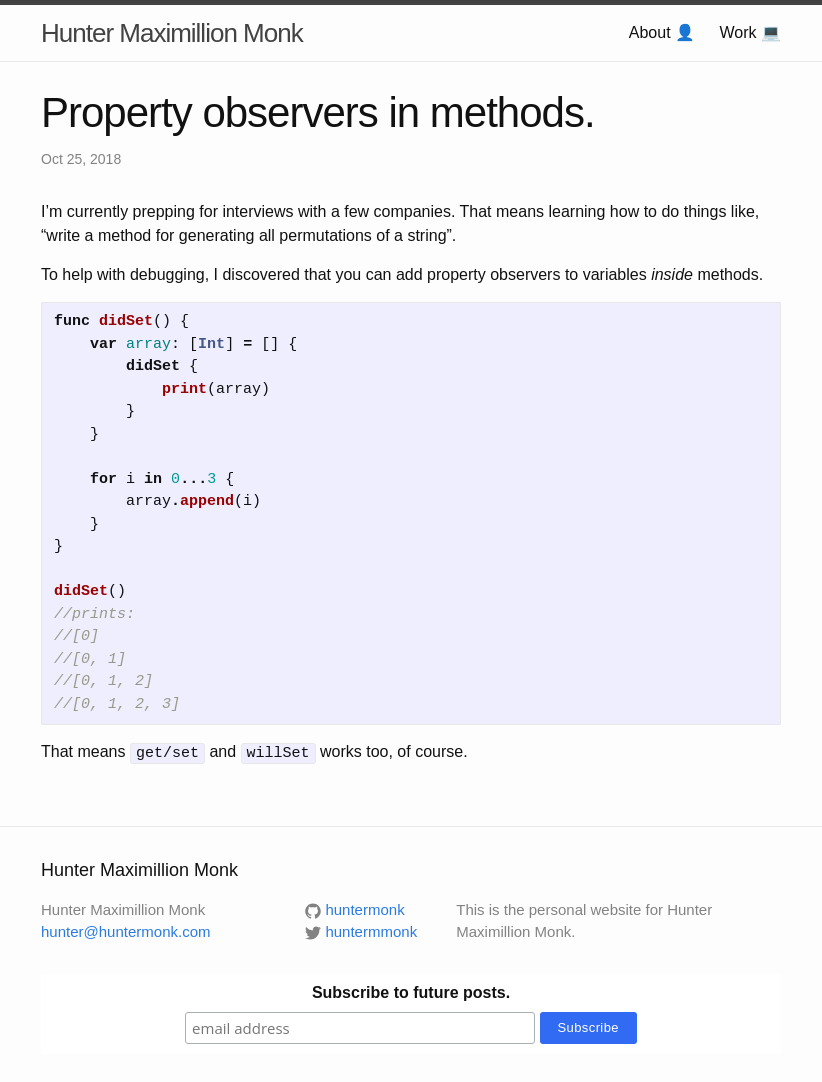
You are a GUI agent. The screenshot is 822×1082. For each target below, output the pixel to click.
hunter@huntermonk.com (125, 930)
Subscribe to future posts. (411, 990)
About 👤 (662, 32)
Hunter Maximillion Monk (172, 33)
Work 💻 (750, 32)
